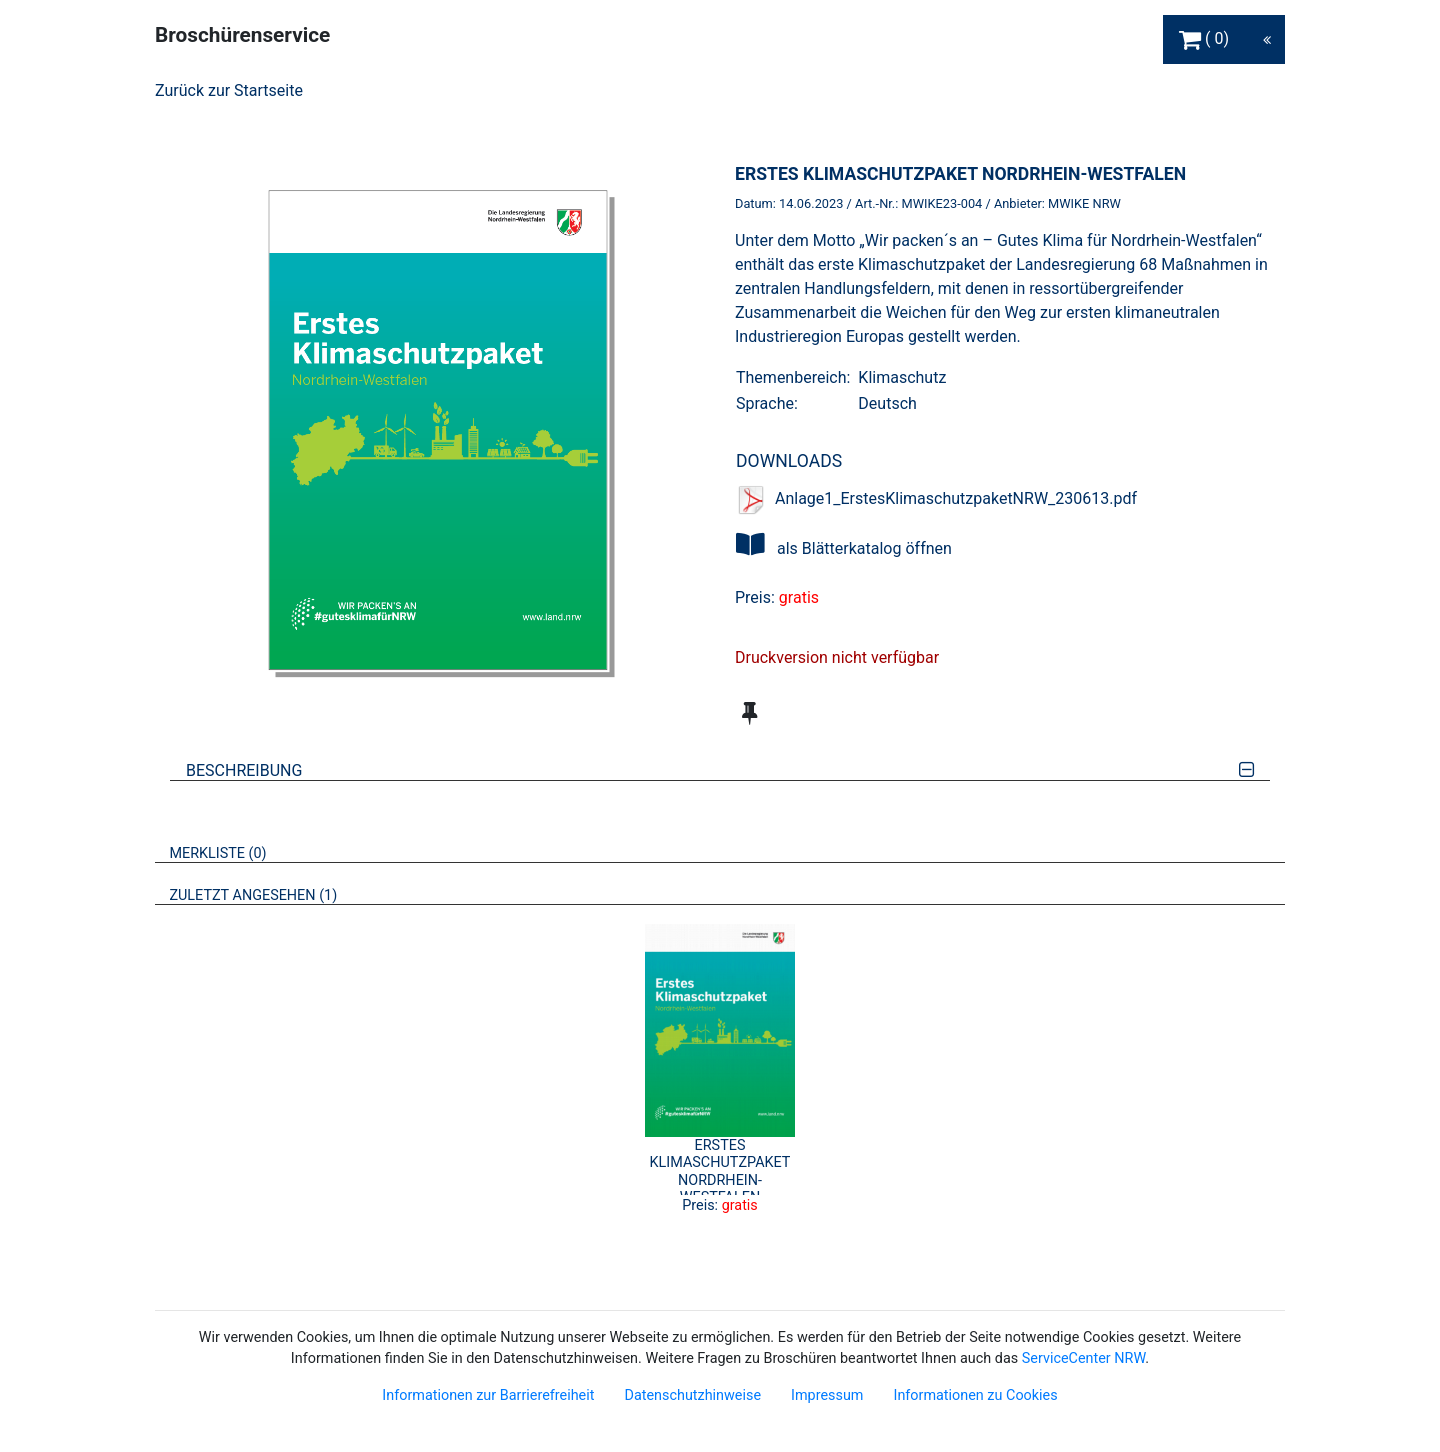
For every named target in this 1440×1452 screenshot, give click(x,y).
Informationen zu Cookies (975, 1395)
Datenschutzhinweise (692, 1395)
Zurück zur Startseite (229, 90)
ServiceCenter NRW (1084, 1358)
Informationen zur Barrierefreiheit (488, 1395)
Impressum (827, 1395)
